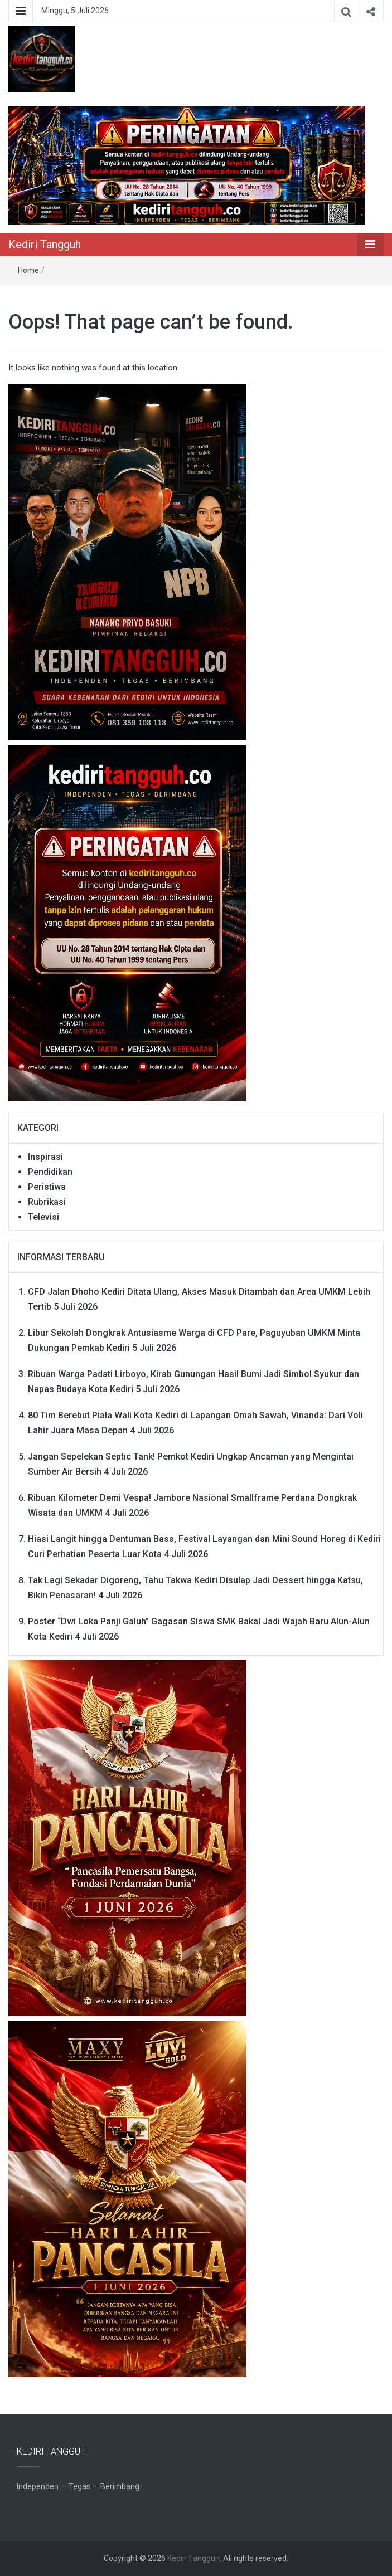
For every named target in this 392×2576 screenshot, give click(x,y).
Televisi (43, 1217)
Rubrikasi (47, 1202)
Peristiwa (47, 1187)
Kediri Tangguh (44, 244)
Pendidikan (50, 1172)
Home (28, 270)
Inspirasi (45, 1157)
